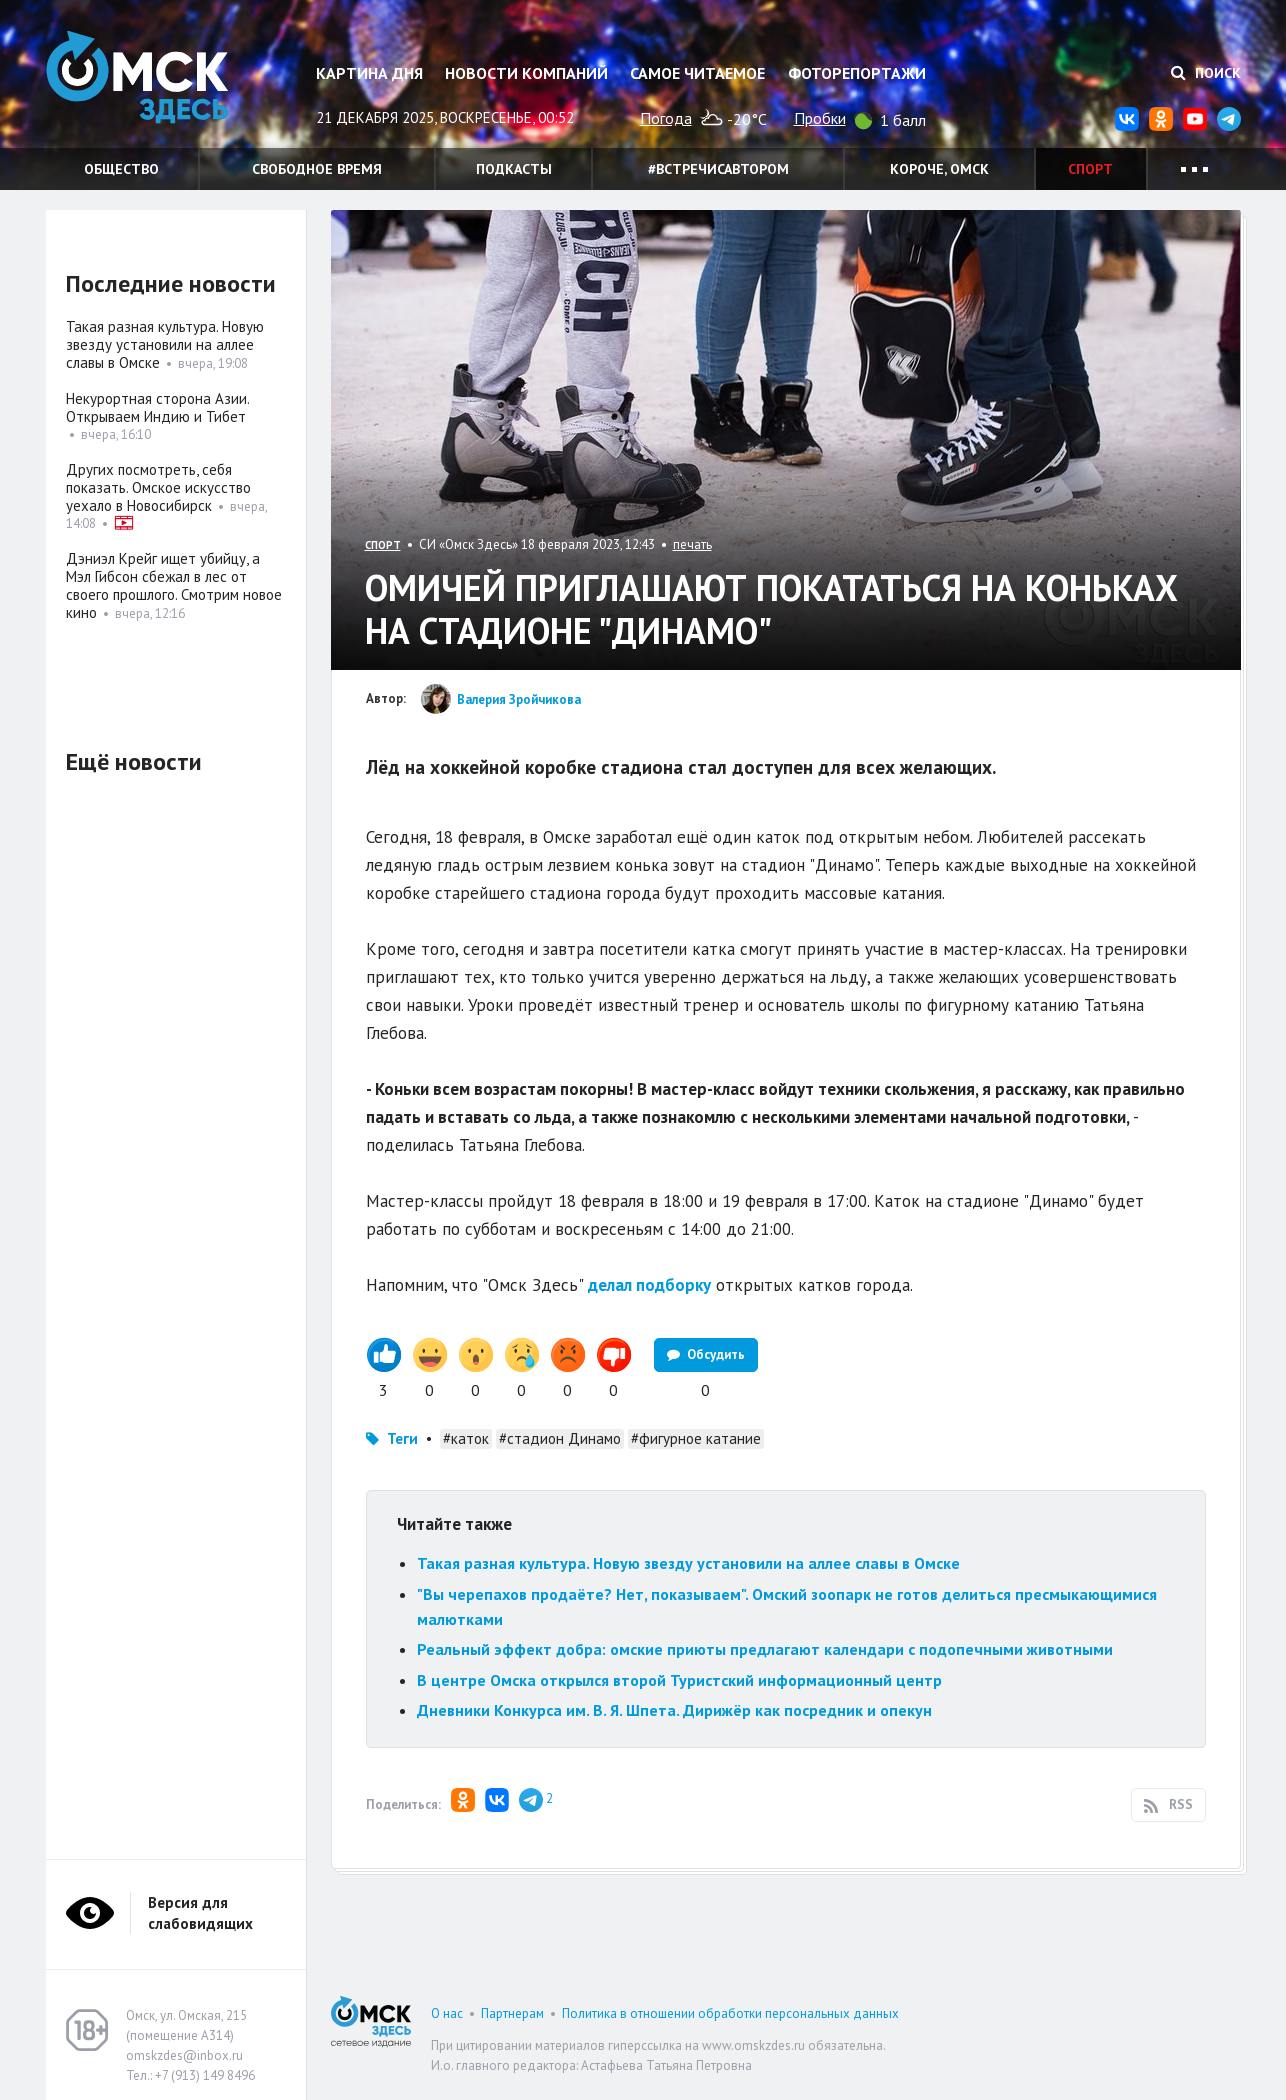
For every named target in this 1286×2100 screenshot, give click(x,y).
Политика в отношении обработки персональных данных (730, 2013)
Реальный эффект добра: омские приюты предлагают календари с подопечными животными (765, 1649)
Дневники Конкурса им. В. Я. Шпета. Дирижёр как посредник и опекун (674, 1710)
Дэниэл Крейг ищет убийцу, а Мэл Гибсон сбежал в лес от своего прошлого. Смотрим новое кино (174, 585)
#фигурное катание (696, 1438)
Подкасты (514, 169)
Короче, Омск (939, 169)
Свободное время (317, 169)
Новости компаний (526, 73)
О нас (447, 2013)
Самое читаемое (697, 73)
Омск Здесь (146, 81)
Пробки (820, 118)
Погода (666, 118)
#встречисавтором (718, 169)
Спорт (1090, 169)
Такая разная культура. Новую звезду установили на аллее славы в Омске (688, 1563)
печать (692, 544)
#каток (466, 1438)
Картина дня (369, 73)
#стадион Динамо (560, 1438)
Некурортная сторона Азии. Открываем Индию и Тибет (157, 407)
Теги (402, 1438)
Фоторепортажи (857, 73)
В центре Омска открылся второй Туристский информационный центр (679, 1680)
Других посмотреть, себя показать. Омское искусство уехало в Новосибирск (158, 487)
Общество (121, 169)
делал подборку (649, 1285)
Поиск (1206, 73)
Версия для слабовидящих (200, 1913)
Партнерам (512, 2013)
